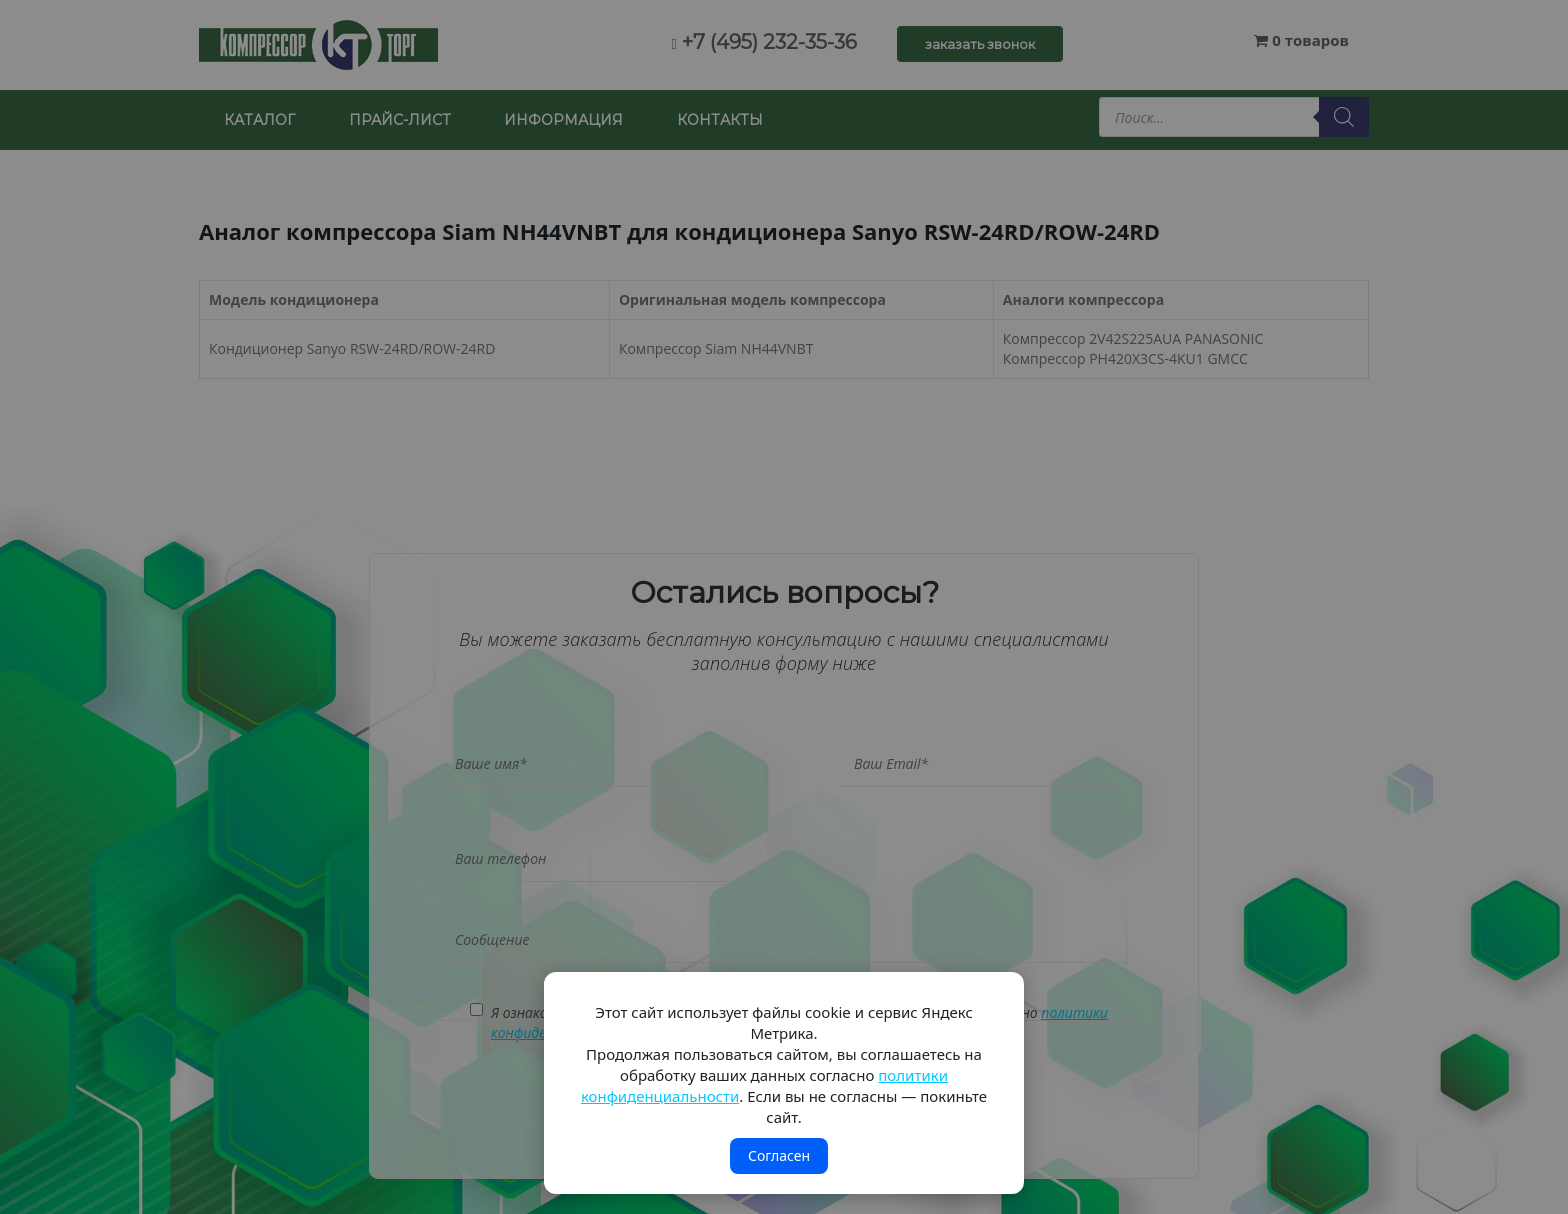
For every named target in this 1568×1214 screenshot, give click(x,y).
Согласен (779, 1155)
